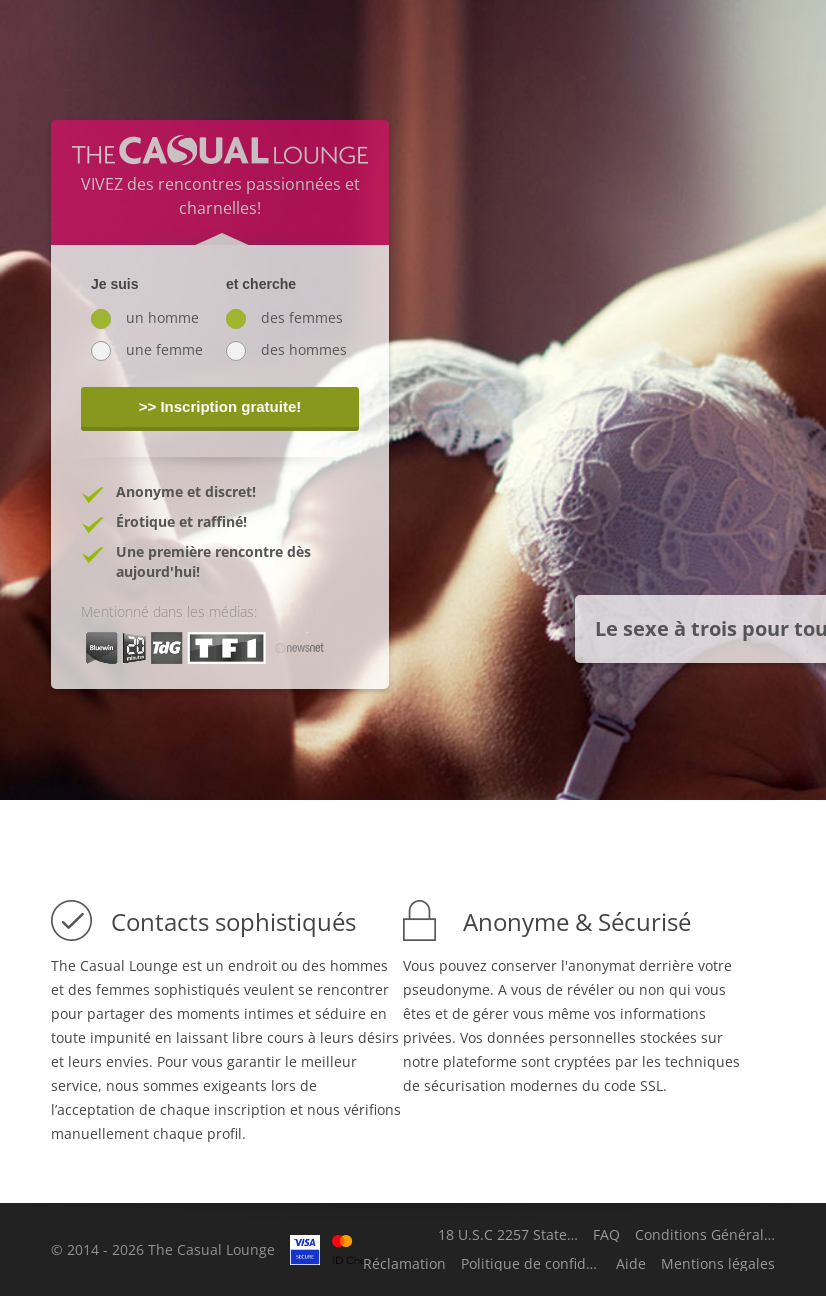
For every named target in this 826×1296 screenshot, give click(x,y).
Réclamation (404, 1264)
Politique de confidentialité (531, 1264)
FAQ (606, 1235)
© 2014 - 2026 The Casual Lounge (163, 1249)
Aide (631, 1264)
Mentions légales (718, 1264)
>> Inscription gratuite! (220, 406)
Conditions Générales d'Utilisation (705, 1235)
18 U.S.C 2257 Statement (508, 1235)
